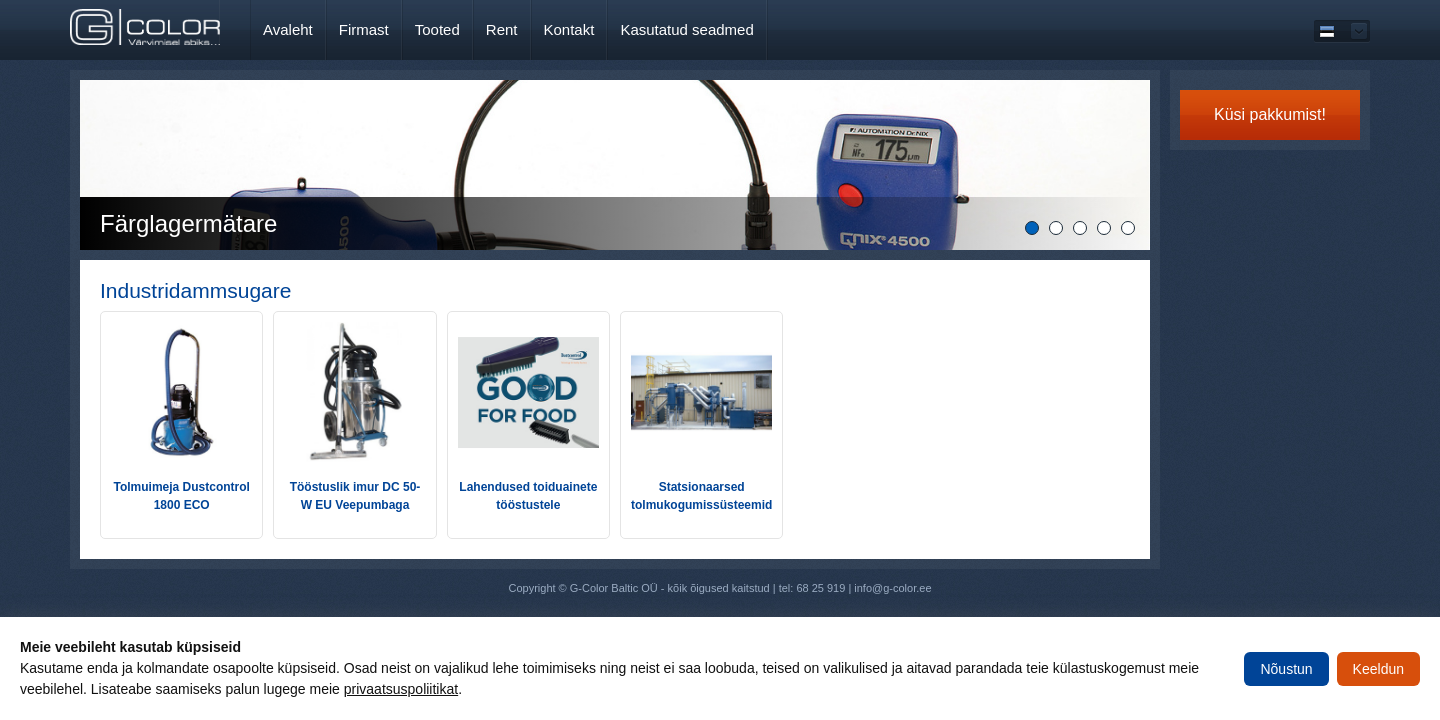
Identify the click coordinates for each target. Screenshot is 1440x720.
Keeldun (1378, 669)
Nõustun (1286, 669)
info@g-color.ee (892, 588)
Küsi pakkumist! (1270, 114)
